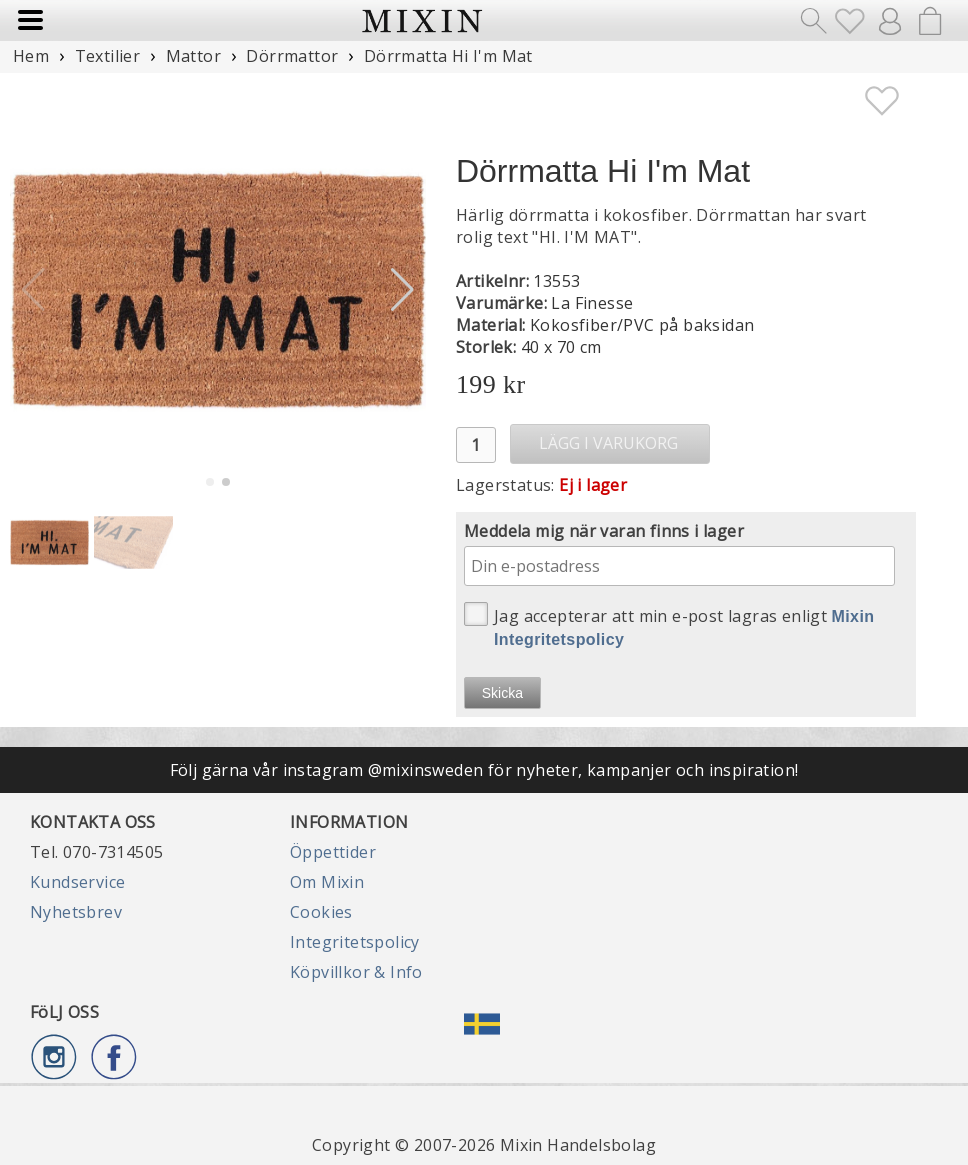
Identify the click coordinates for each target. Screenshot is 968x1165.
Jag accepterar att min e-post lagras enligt (669, 625)
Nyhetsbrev (76, 912)
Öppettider (333, 852)
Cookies (321, 912)
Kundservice (77, 882)
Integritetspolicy (355, 942)
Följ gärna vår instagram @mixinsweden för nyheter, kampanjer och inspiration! (484, 770)
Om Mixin (327, 882)
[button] (402, 290)
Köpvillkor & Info (356, 972)
